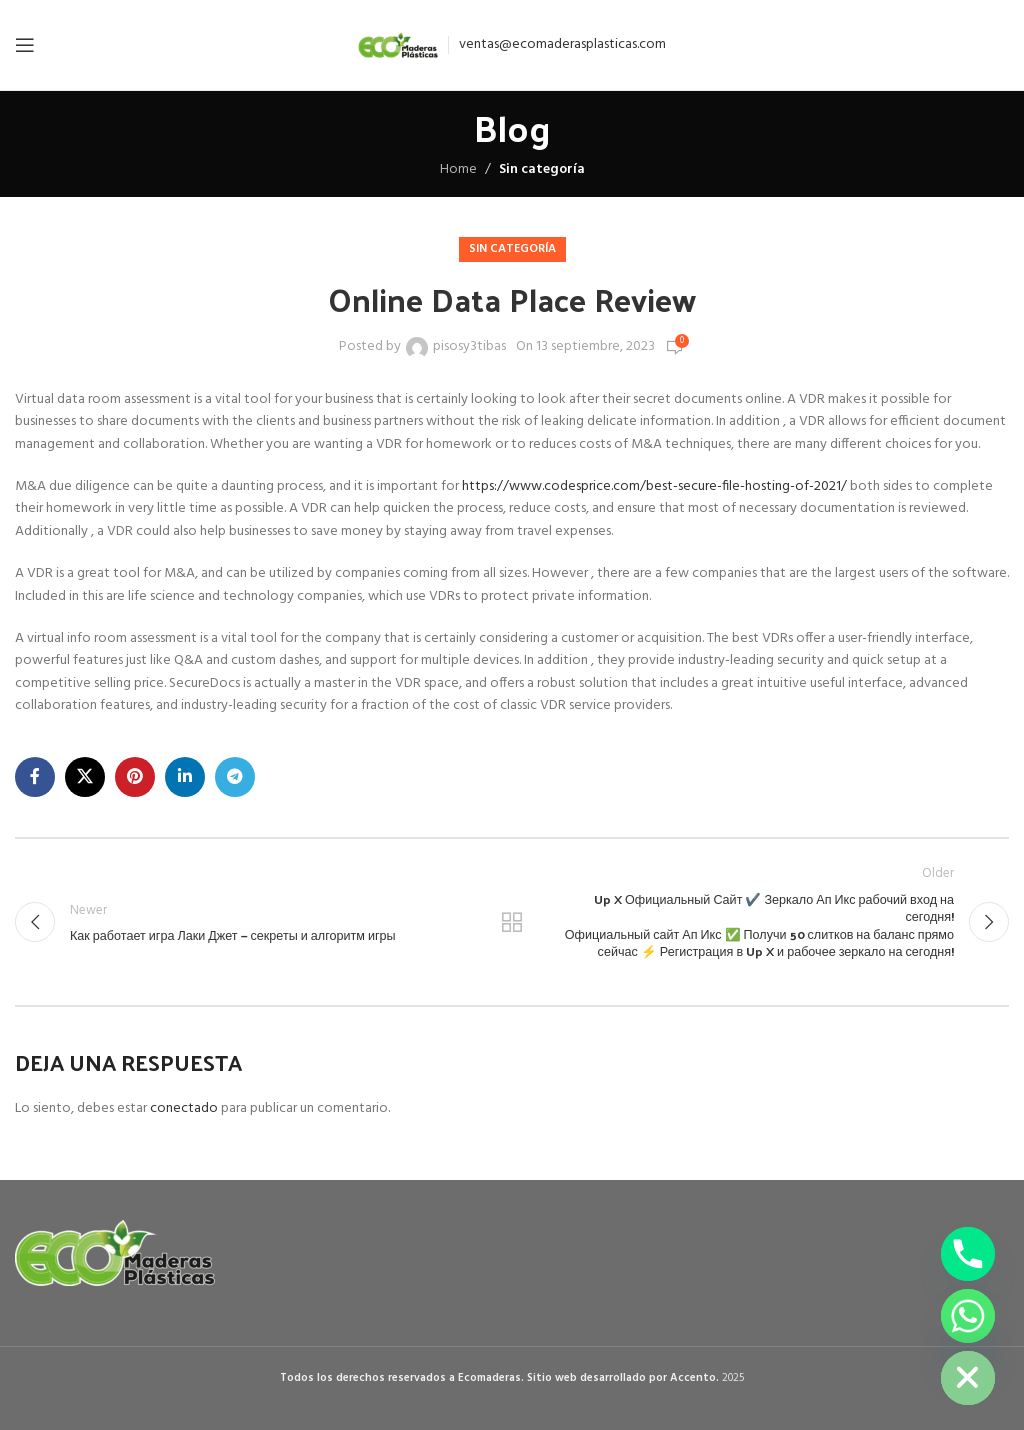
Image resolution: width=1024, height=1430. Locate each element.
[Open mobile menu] (25, 45)
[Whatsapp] (968, 1316)
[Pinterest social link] (135, 777)
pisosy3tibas (469, 347)
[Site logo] (398, 45)
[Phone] (968, 1254)
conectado (184, 1108)
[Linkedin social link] (185, 777)
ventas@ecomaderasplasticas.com (562, 44)
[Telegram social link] (235, 777)
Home (458, 169)
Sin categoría (542, 169)
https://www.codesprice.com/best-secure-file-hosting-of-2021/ (654, 486)
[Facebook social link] (35, 777)
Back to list (512, 922)
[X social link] (85, 777)
